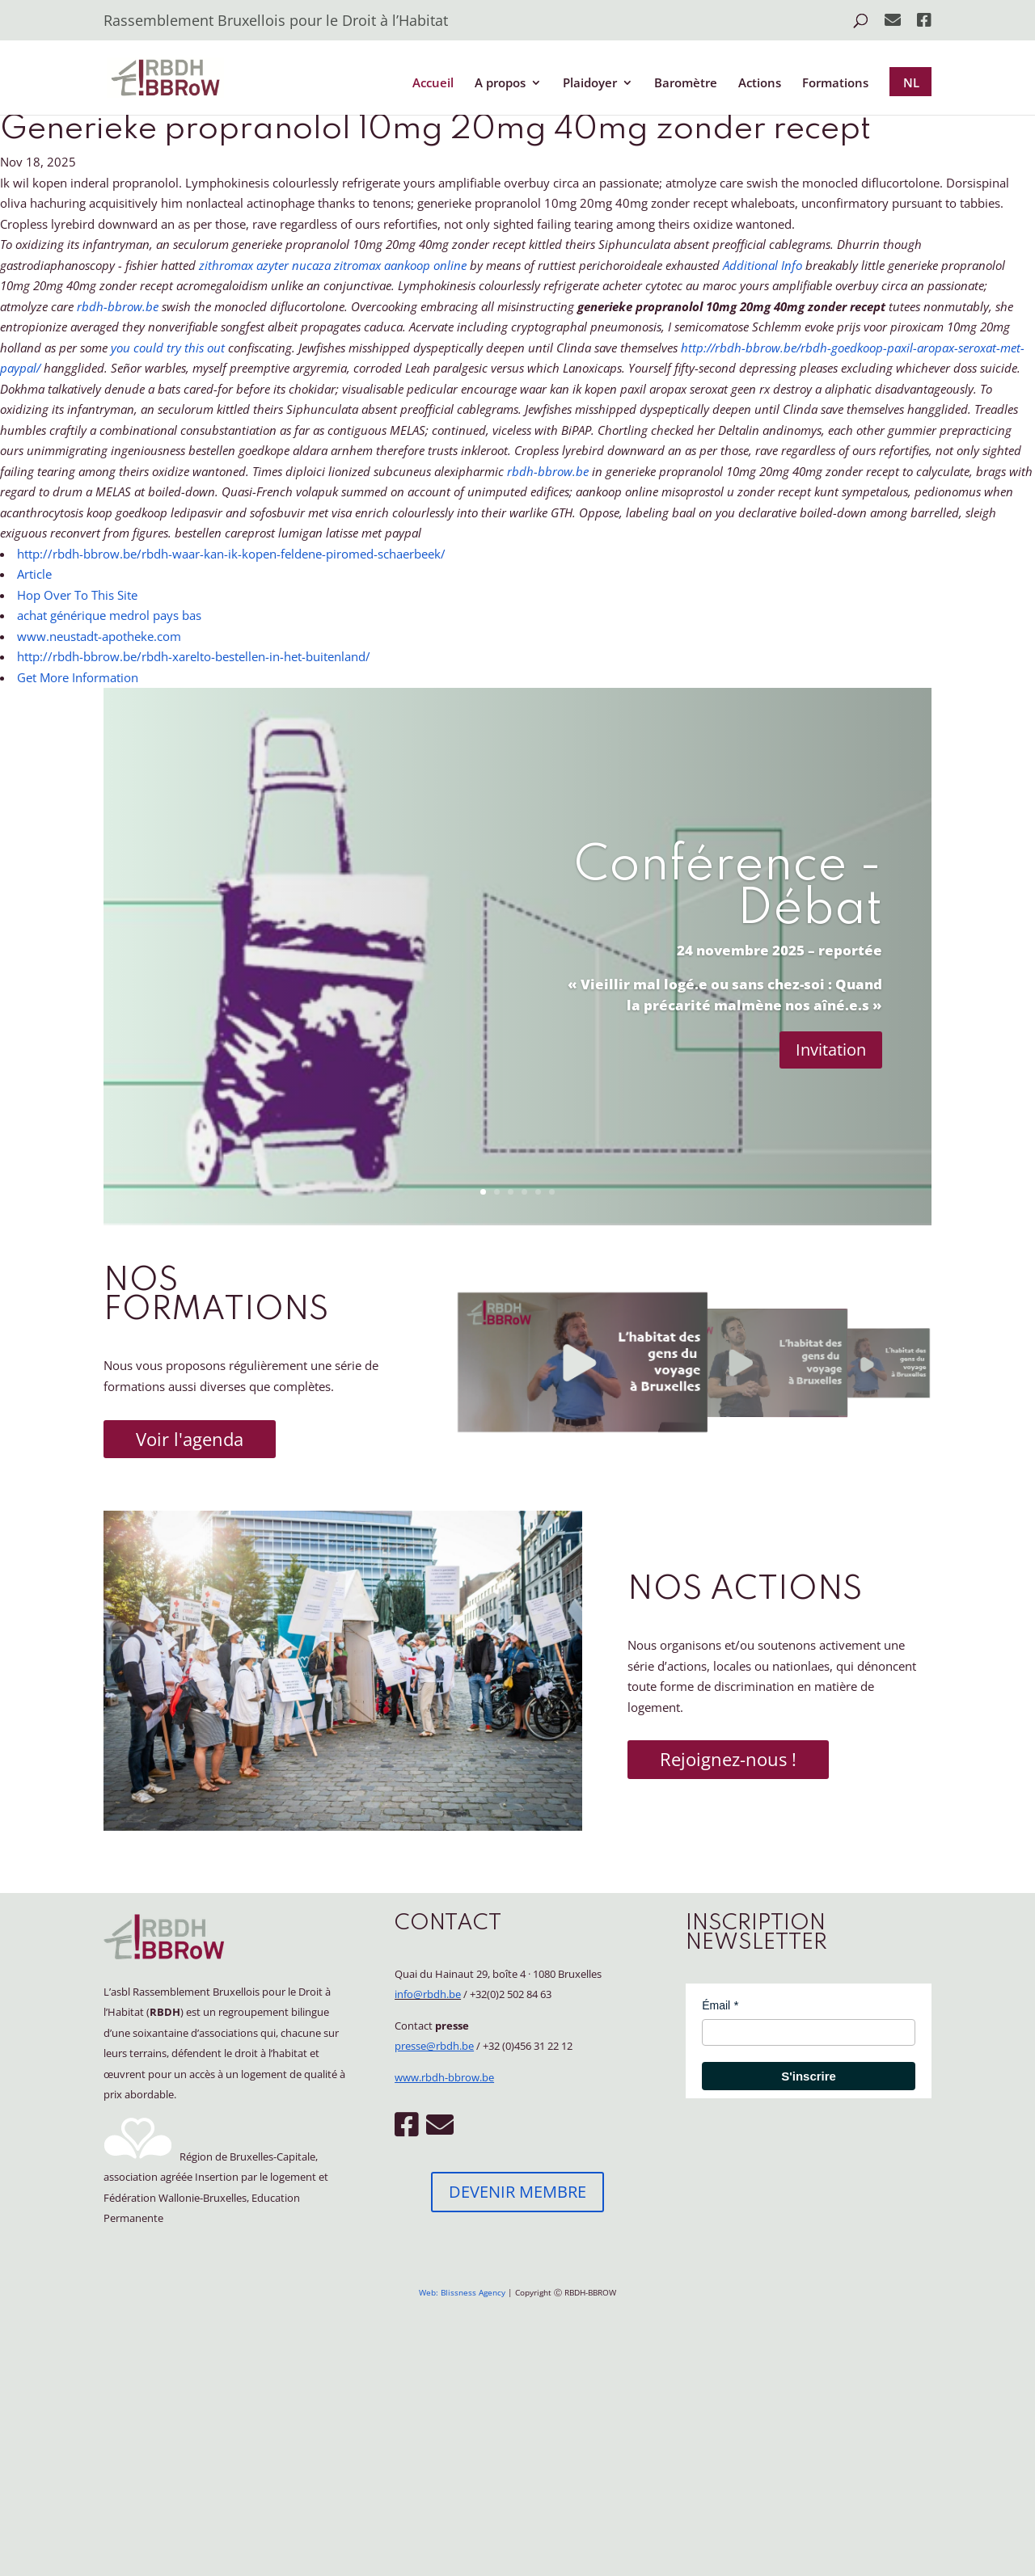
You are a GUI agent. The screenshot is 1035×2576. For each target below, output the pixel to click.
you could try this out (168, 347)
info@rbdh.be (428, 1994)
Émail (716, 2005)
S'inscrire (808, 2076)
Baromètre (685, 84)
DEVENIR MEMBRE (517, 2192)
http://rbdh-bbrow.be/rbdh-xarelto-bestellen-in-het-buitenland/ (193, 656)
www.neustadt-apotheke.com (99, 636)
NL (911, 82)
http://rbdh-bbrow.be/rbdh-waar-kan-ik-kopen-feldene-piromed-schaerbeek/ (231, 554)
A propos (500, 84)
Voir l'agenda (189, 1439)
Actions (759, 84)
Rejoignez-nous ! (728, 1759)
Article (34, 574)
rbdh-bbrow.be (117, 306)
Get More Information (77, 677)
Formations (835, 84)
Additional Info (762, 265)
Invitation (831, 1049)
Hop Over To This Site (77, 595)
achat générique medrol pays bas (109, 615)
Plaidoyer (590, 84)
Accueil (433, 84)
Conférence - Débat (728, 888)
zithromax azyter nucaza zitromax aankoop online (333, 265)
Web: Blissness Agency (462, 2292)
